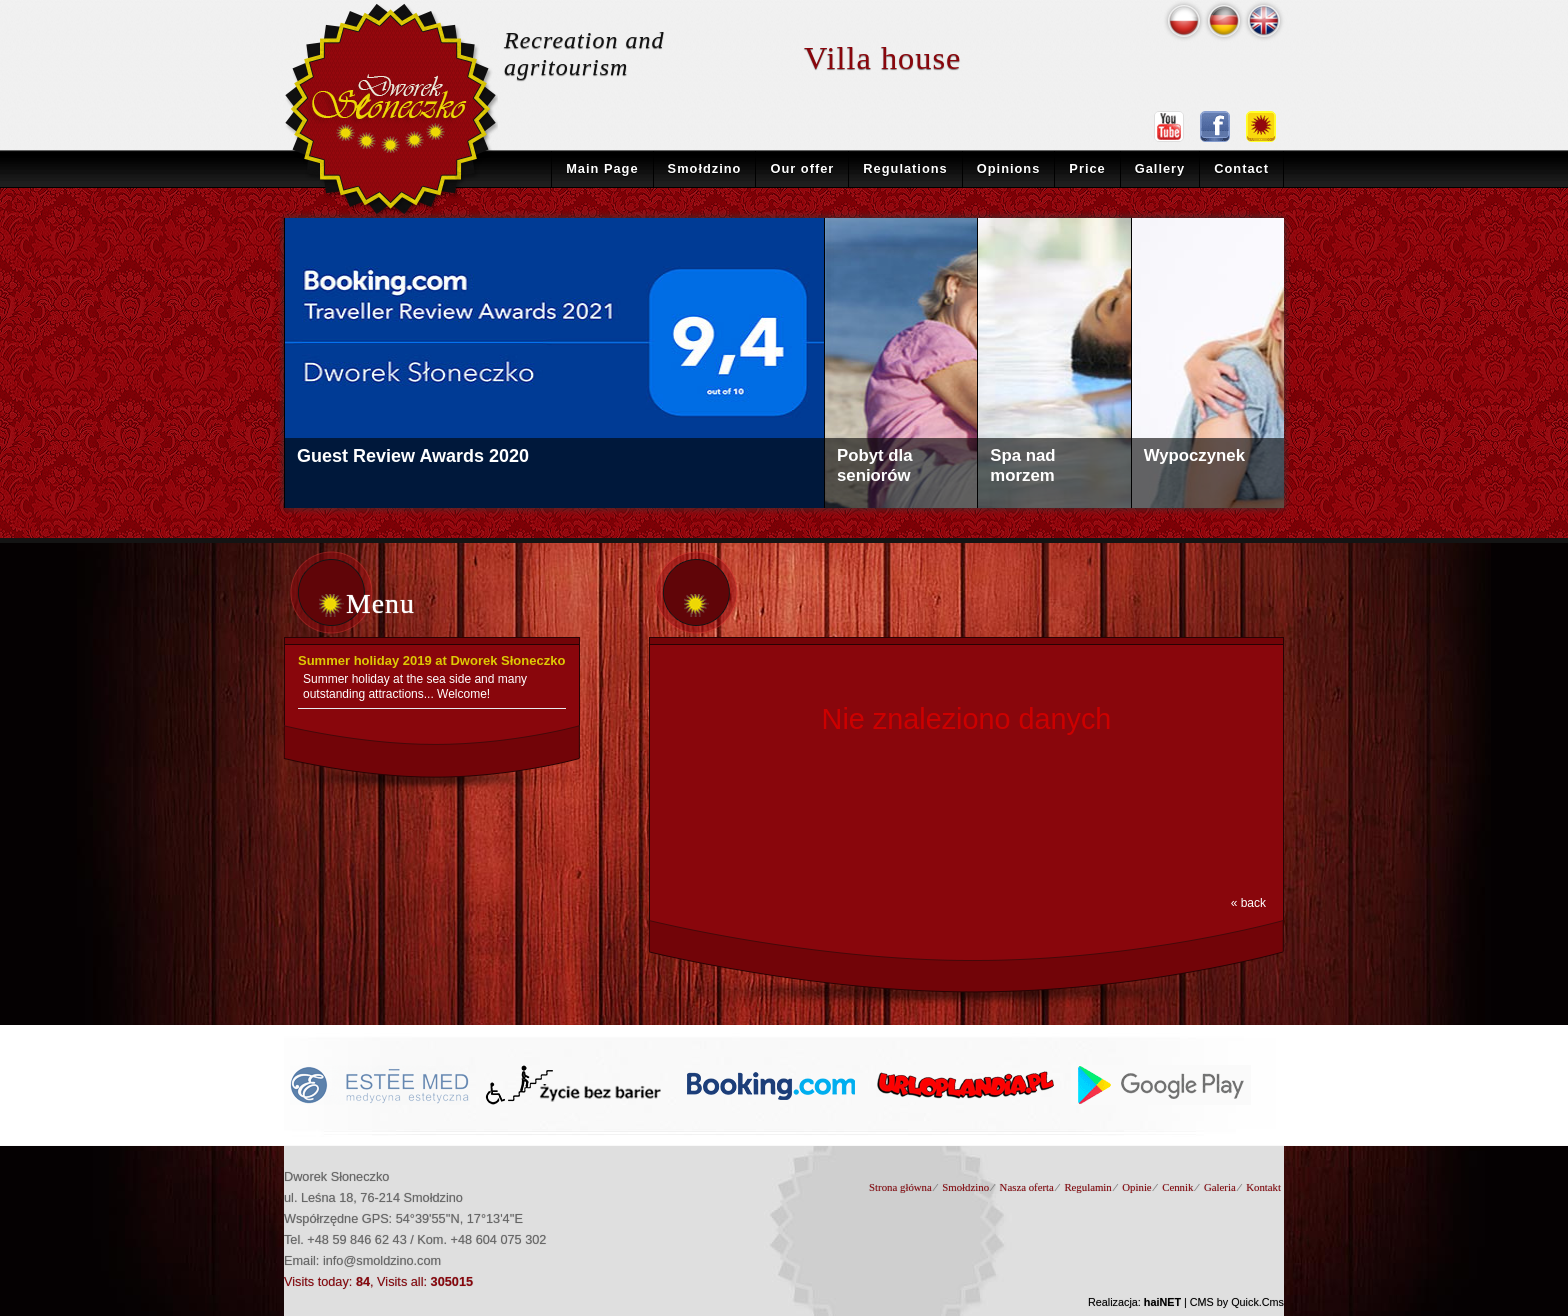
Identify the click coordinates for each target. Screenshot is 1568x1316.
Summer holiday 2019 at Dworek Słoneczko (431, 660)
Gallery (1160, 168)
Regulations (905, 168)
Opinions (1009, 168)
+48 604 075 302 (499, 1239)
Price (1087, 168)
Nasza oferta (1027, 1187)
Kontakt (1263, 1187)
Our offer (802, 168)
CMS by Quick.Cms (1237, 1302)
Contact (1241, 168)
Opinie (1136, 1187)
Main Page (602, 168)
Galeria (1220, 1187)
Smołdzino (705, 168)
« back (1248, 903)
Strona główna (900, 1187)
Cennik (1177, 1187)
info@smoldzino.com (382, 1260)
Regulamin (1087, 1187)
